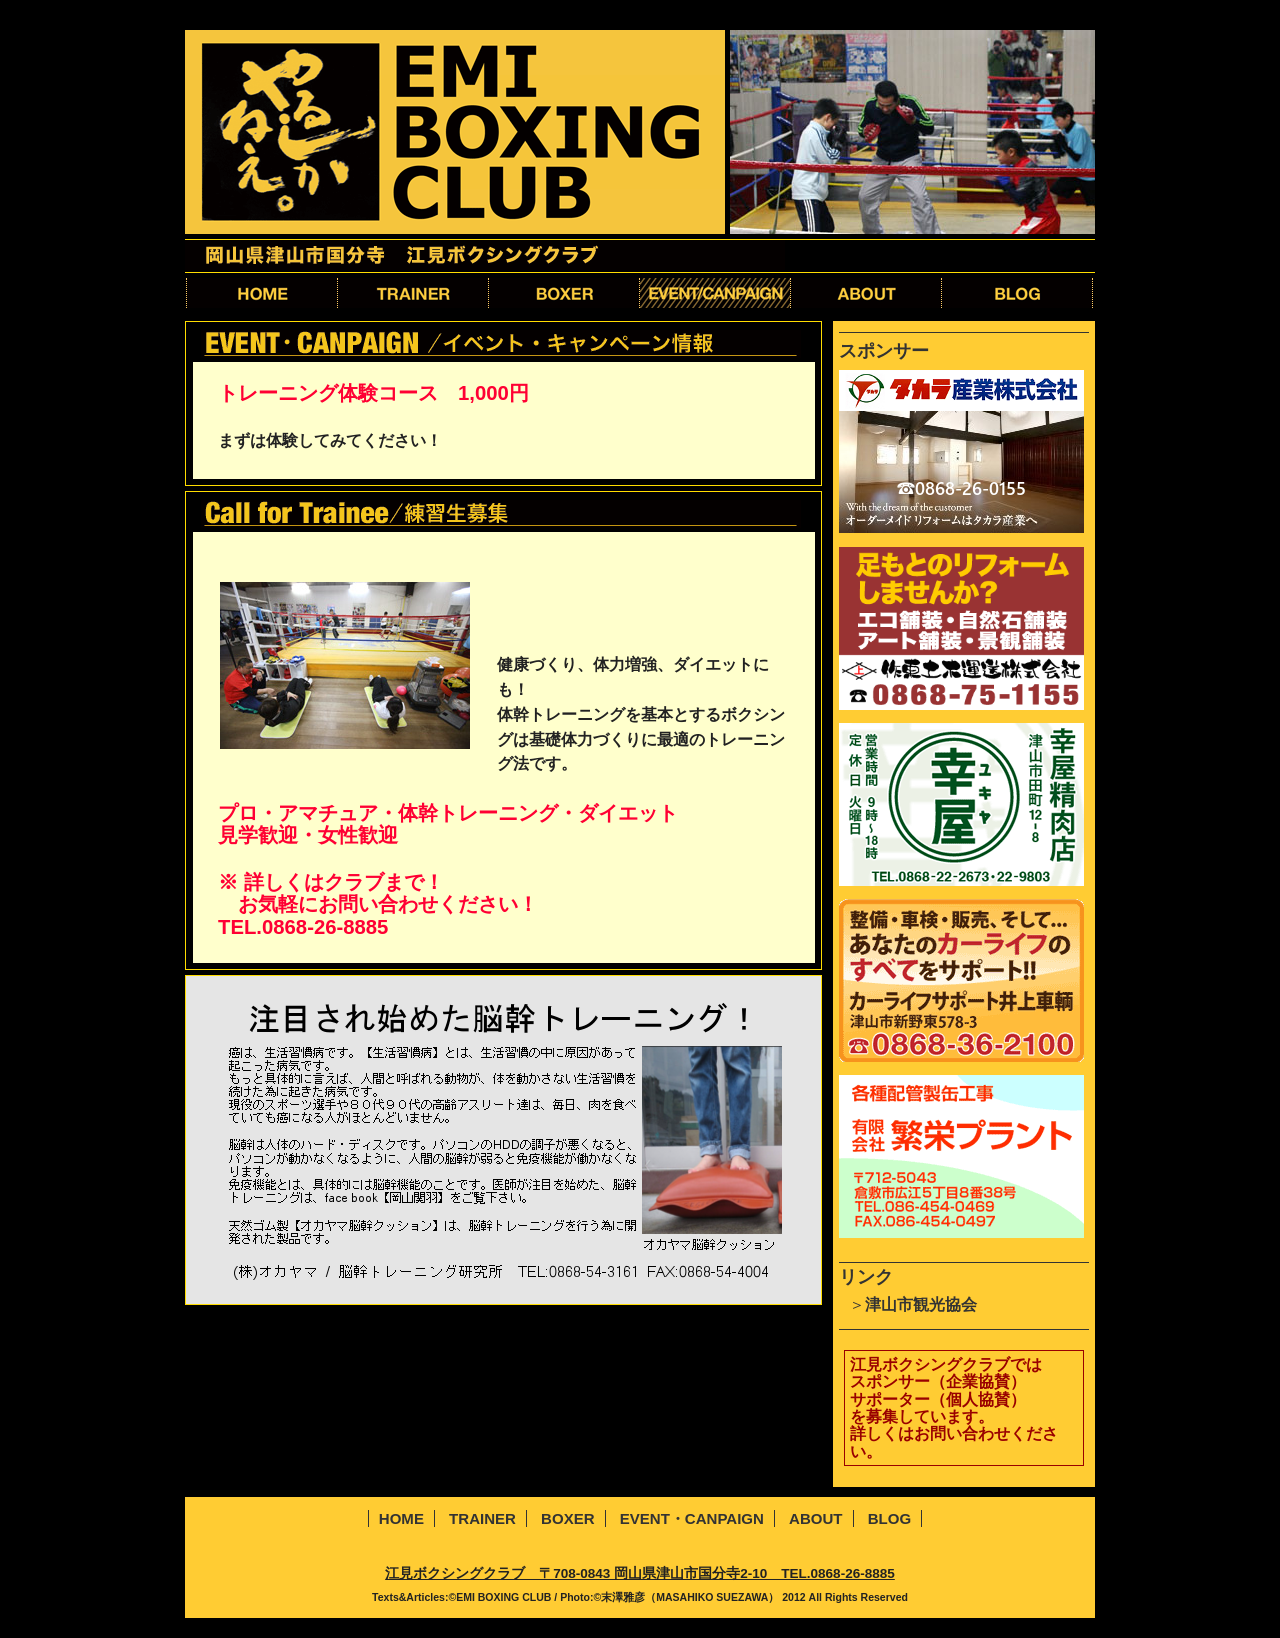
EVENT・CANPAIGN (692, 1518)
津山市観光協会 (921, 1304)
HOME (401, 1518)
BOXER (567, 1518)
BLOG (889, 1518)
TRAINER (482, 1518)
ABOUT (815, 1518)
